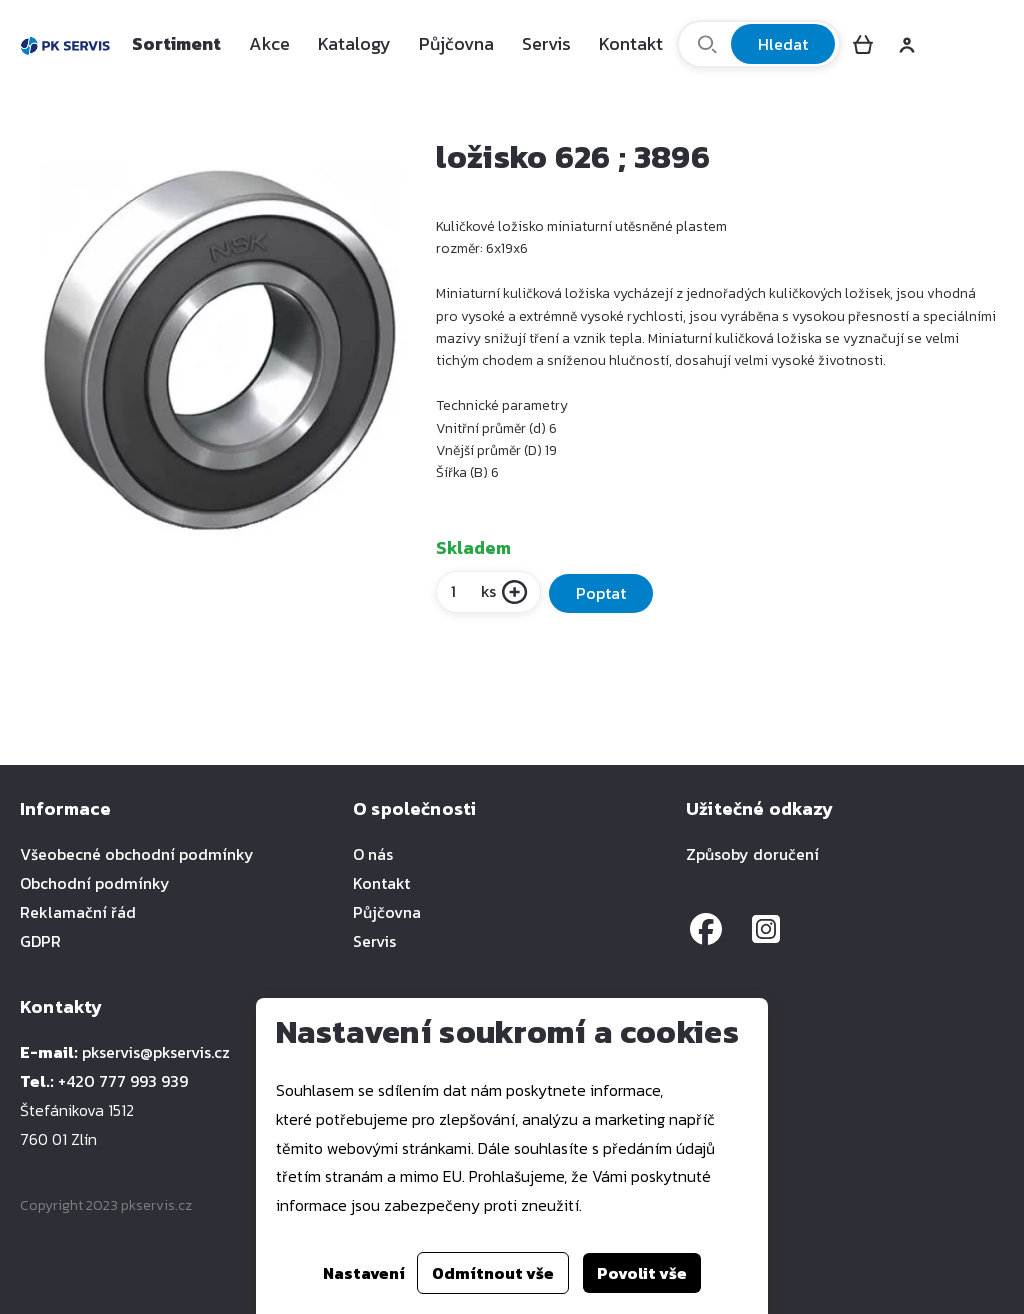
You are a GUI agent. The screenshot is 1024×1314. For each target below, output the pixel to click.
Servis (546, 43)
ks (472, 591)
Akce (269, 43)
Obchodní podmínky (95, 883)
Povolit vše (642, 1273)
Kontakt (631, 43)
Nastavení (364, 1273)
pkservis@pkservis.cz (156, 1052)
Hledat (783, 44)
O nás (373, 854)
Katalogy (354, 43)
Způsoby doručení (752, 854)
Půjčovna (456, 43)
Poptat (601, 593)
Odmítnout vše (493, 1273)
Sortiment (176, 43)
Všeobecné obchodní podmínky (137, 854)
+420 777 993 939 (123, 1081)
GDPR (40, 941)
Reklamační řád (78, 912)
